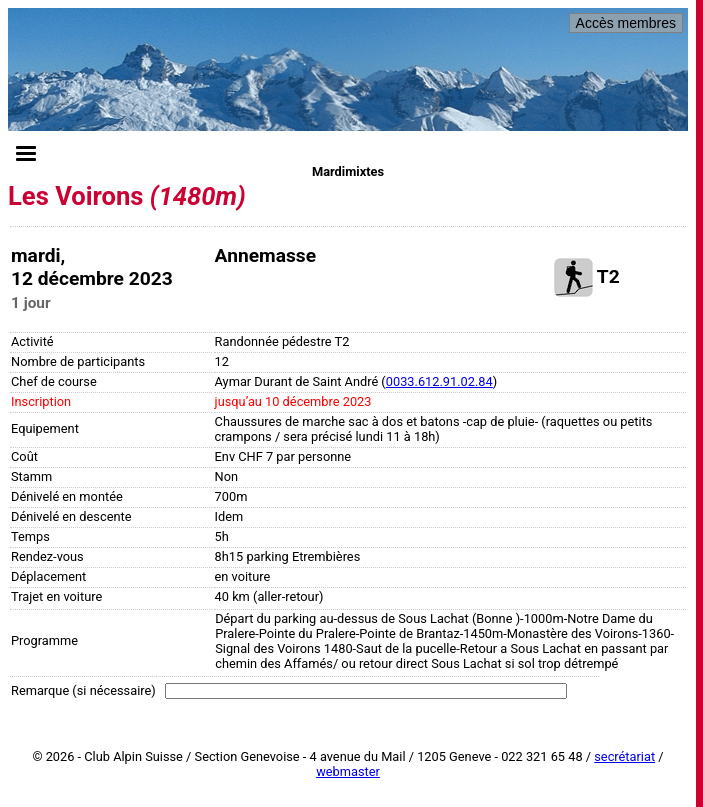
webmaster (348, 771)
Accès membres (626, 23)
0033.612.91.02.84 (439, 381)
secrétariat (624, 756)
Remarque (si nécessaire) (83, 690)
